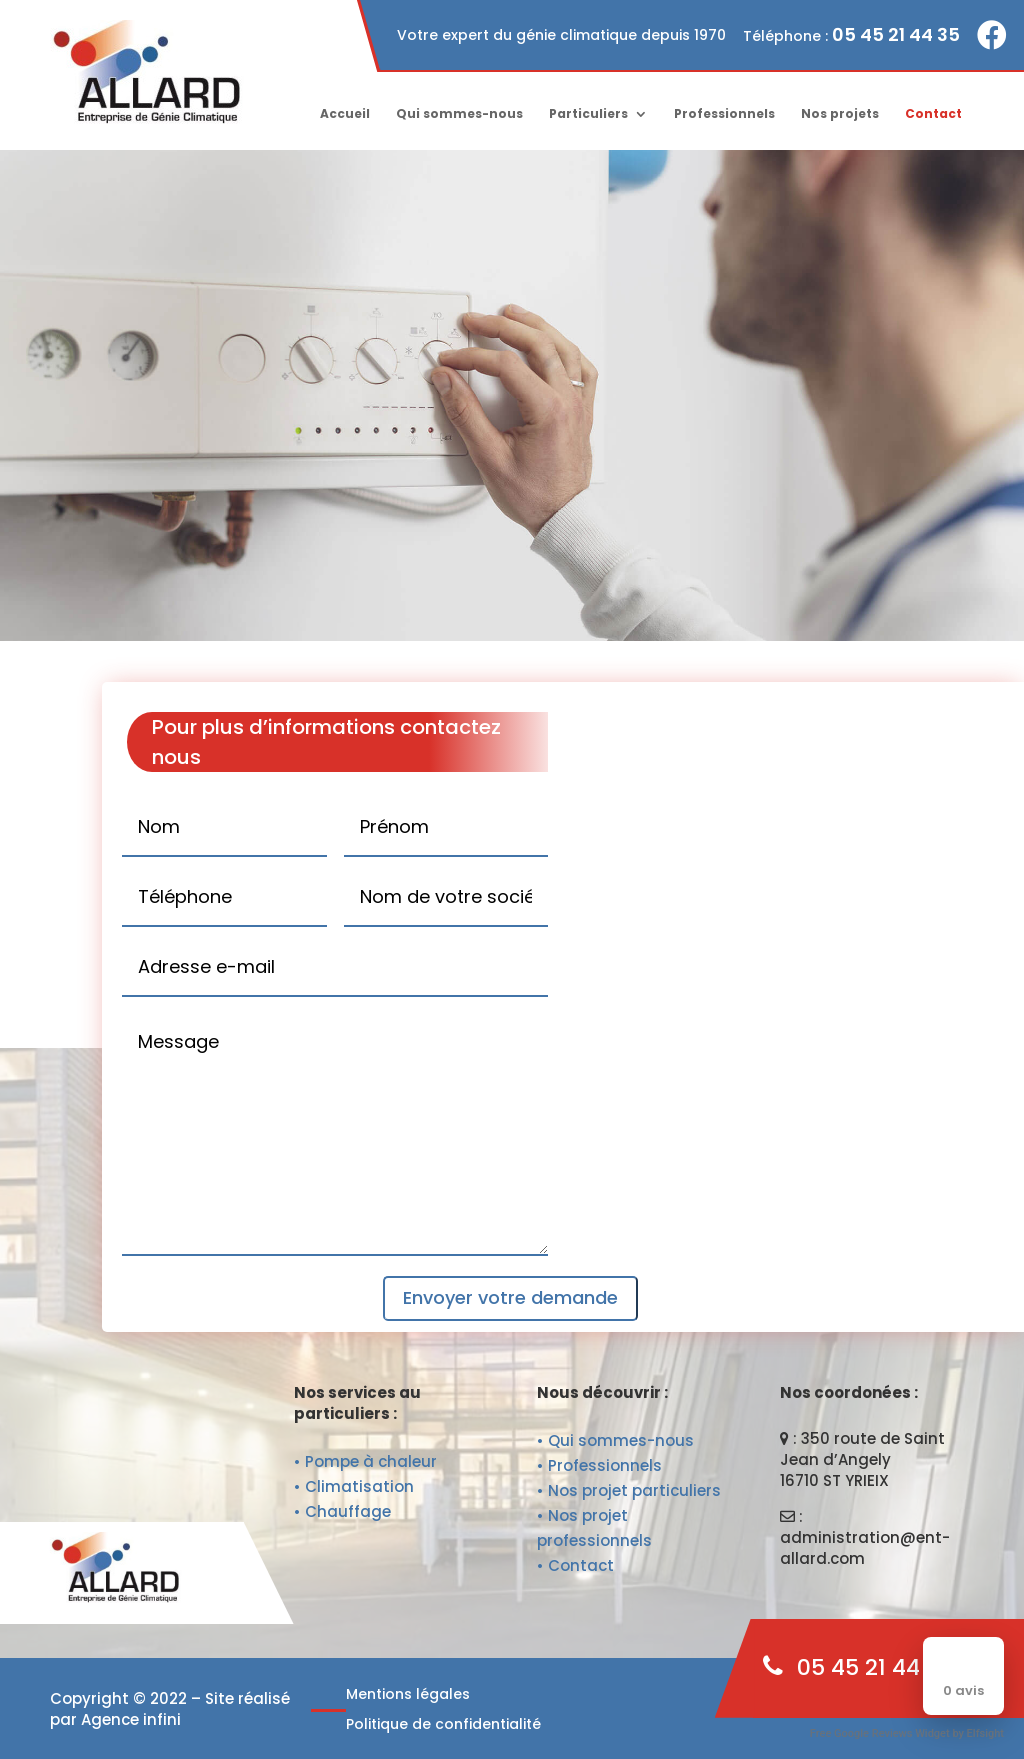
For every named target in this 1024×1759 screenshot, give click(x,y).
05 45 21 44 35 (896, 34)
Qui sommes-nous (459, 114)
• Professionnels (599, 1465)
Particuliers (588, 114)
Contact (933, 114)
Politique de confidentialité (443, 1725)
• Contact (575, 1565)
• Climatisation (354, 1486)
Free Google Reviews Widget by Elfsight (907, 1733)
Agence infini (131, 1719)
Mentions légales (408, 1695)
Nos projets (840, 114)
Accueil (345, 114)
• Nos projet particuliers (629, 1490)
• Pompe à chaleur (365, 1461)
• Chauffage (342, 1511)
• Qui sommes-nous (615, 1440)
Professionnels (724, 114)
